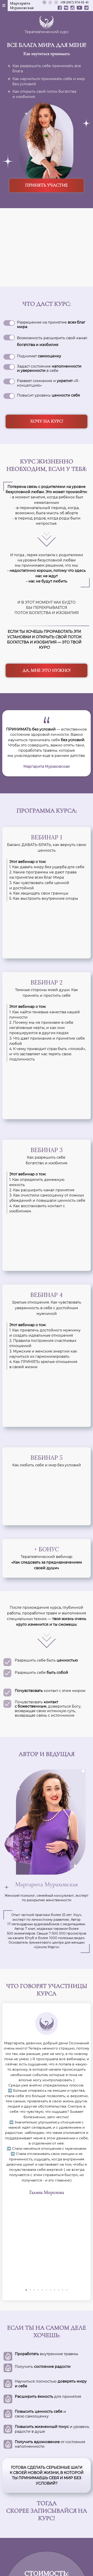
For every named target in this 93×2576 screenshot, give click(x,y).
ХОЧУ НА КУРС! (46, 421)
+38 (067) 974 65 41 (65, 2)
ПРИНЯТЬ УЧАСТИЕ (46, 185)
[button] (26, 2200)
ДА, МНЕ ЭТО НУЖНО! (46, 670)
